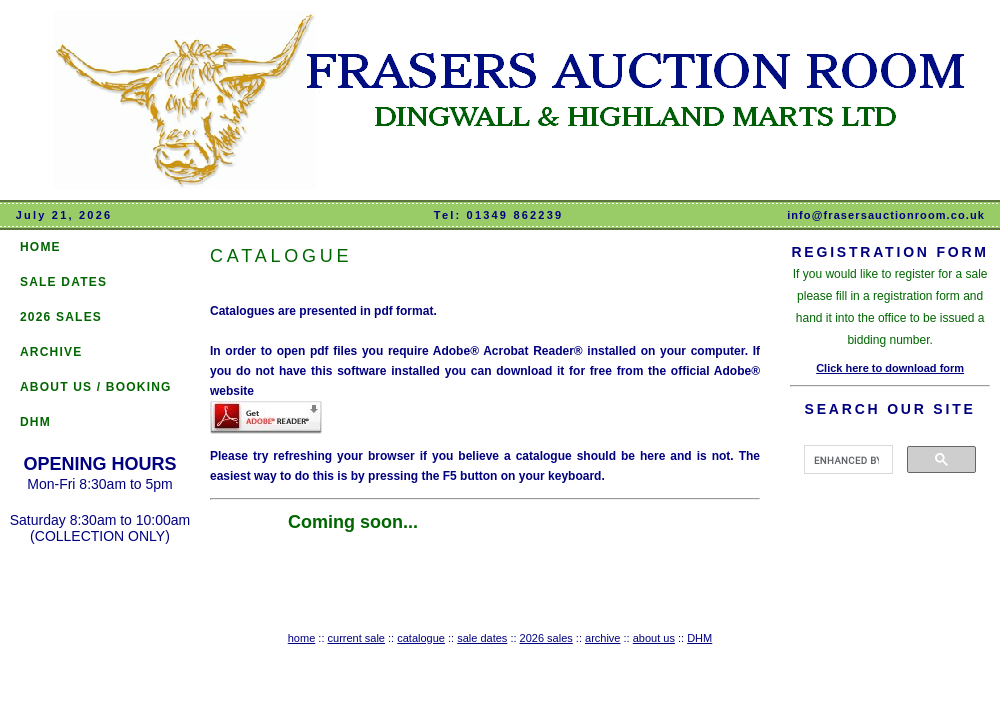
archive (602, 638)
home (302, 638)
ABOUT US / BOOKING (96, 387)
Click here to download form (890, 368)
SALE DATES (63, 282)
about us (654, 638)
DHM (35, 422)
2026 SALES (61, 317)
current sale (356, 638)
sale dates (482, 638)
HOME (40, 247)
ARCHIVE (51, 352)
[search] (846, 460)
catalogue (421, 638)
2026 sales (546, 638)
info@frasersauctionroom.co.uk (886, 215)
